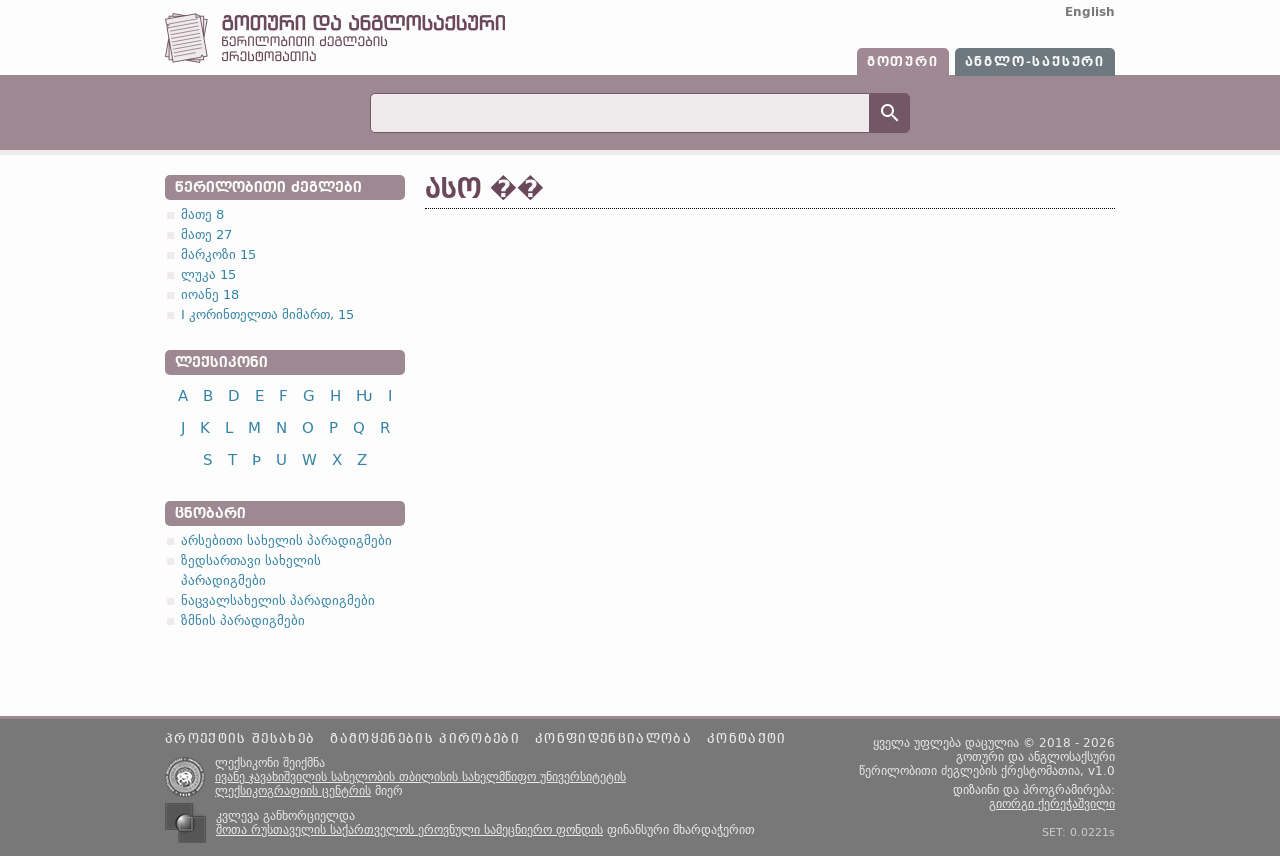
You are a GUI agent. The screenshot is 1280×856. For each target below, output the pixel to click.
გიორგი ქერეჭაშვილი (1052, 804)
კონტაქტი (747, 739)
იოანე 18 (210, 294)
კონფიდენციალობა (613, 739)
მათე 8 (202, 214)
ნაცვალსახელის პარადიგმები (278, 600)
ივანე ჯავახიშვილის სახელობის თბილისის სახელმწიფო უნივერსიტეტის (420, 777)
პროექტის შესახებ (240, 739)
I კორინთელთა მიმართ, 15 (267, 314)
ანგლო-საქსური (1035, 62)
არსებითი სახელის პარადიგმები (286, 540)
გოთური (903, 62)
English (1090, 12)
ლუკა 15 (208, 274)
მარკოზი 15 (218, 254)
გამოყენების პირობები (425, 739)
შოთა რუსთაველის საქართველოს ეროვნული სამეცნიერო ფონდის (409, 830)
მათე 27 (206, 234)
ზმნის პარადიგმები (243, 620)
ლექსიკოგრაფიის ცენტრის (293, 791)
